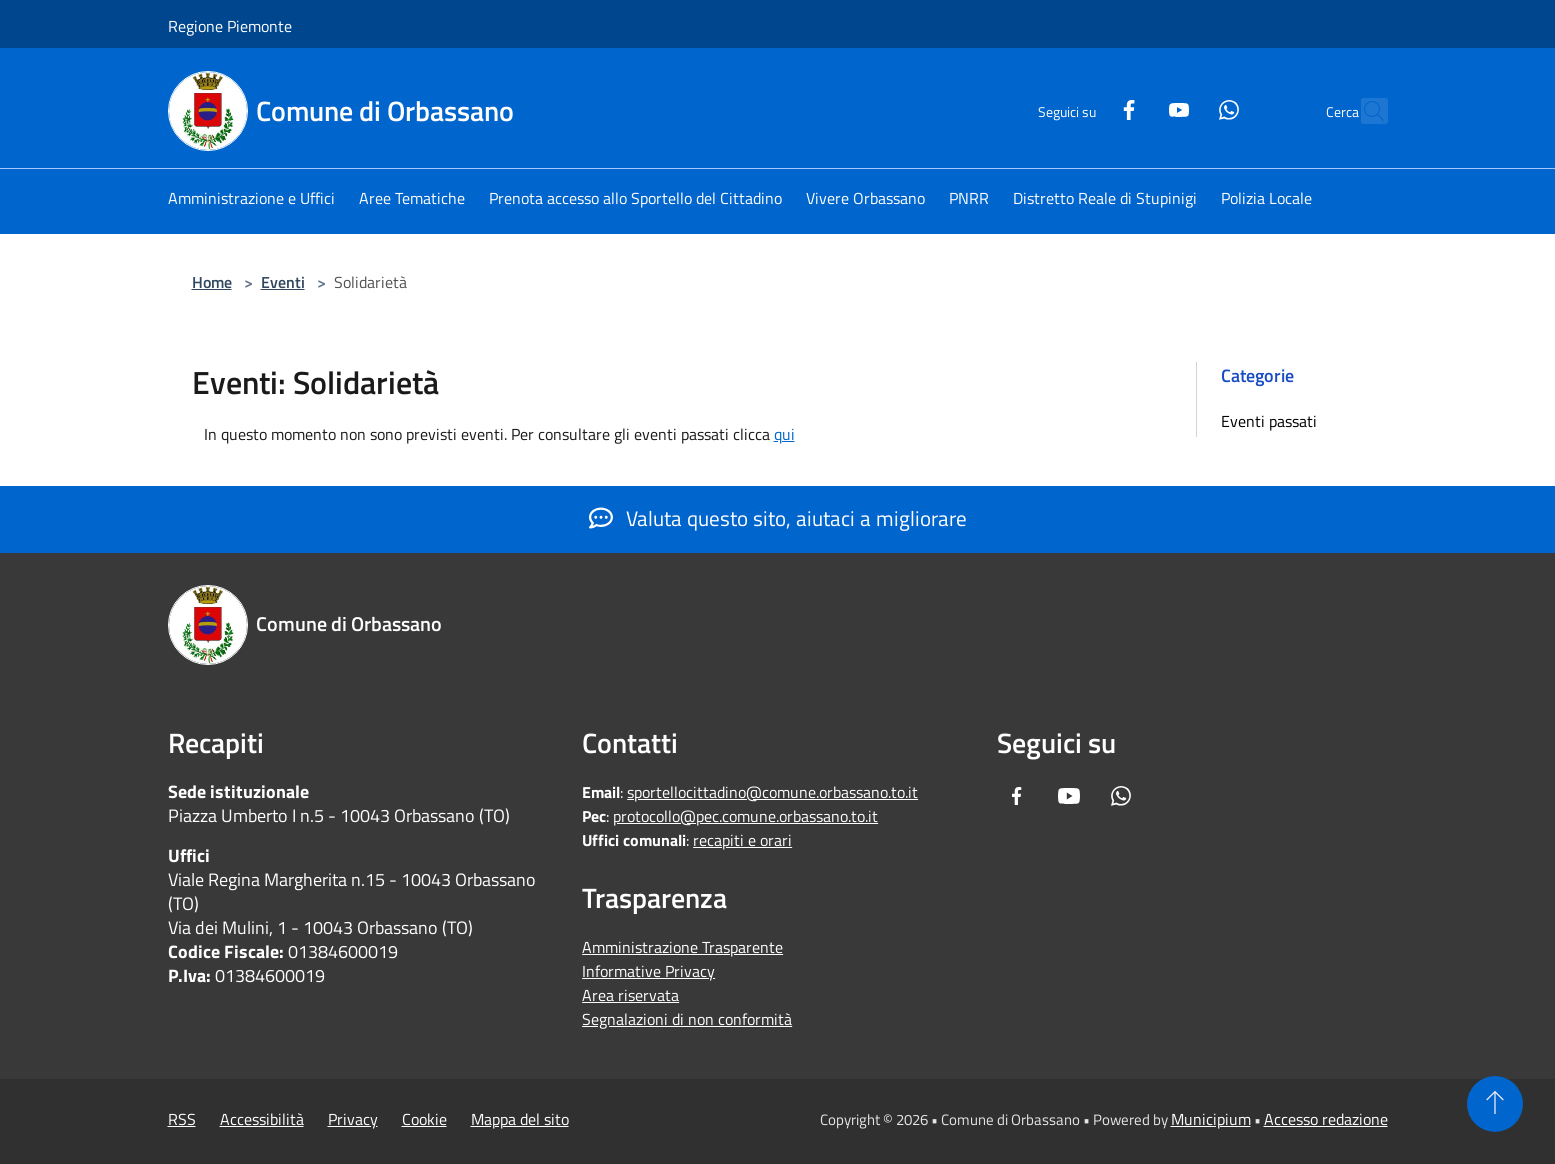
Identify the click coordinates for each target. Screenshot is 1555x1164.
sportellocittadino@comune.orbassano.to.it (772, 792)
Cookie (424, 1119)
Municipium (1211, 1119)
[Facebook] (1086, 107)
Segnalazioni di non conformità (687, 1019)
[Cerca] (1364, 111)
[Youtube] (1136, 107)
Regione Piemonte (230, 26)
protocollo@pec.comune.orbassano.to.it (745, 816)
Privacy (353, 1119)
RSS (182, 1119)
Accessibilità (262, 1119)
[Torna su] (1495, 1104)
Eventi (283, 282)
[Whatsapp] (1186, 107)
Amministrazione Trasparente (682, 947)
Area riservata (630, 995)
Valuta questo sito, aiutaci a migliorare (778, 518)
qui (784, 434)
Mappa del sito (520, 1119)
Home (212, 282)
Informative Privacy (648, 971)
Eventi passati (1269, 421)
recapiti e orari (742, 840)
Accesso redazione (1326, 1119)
